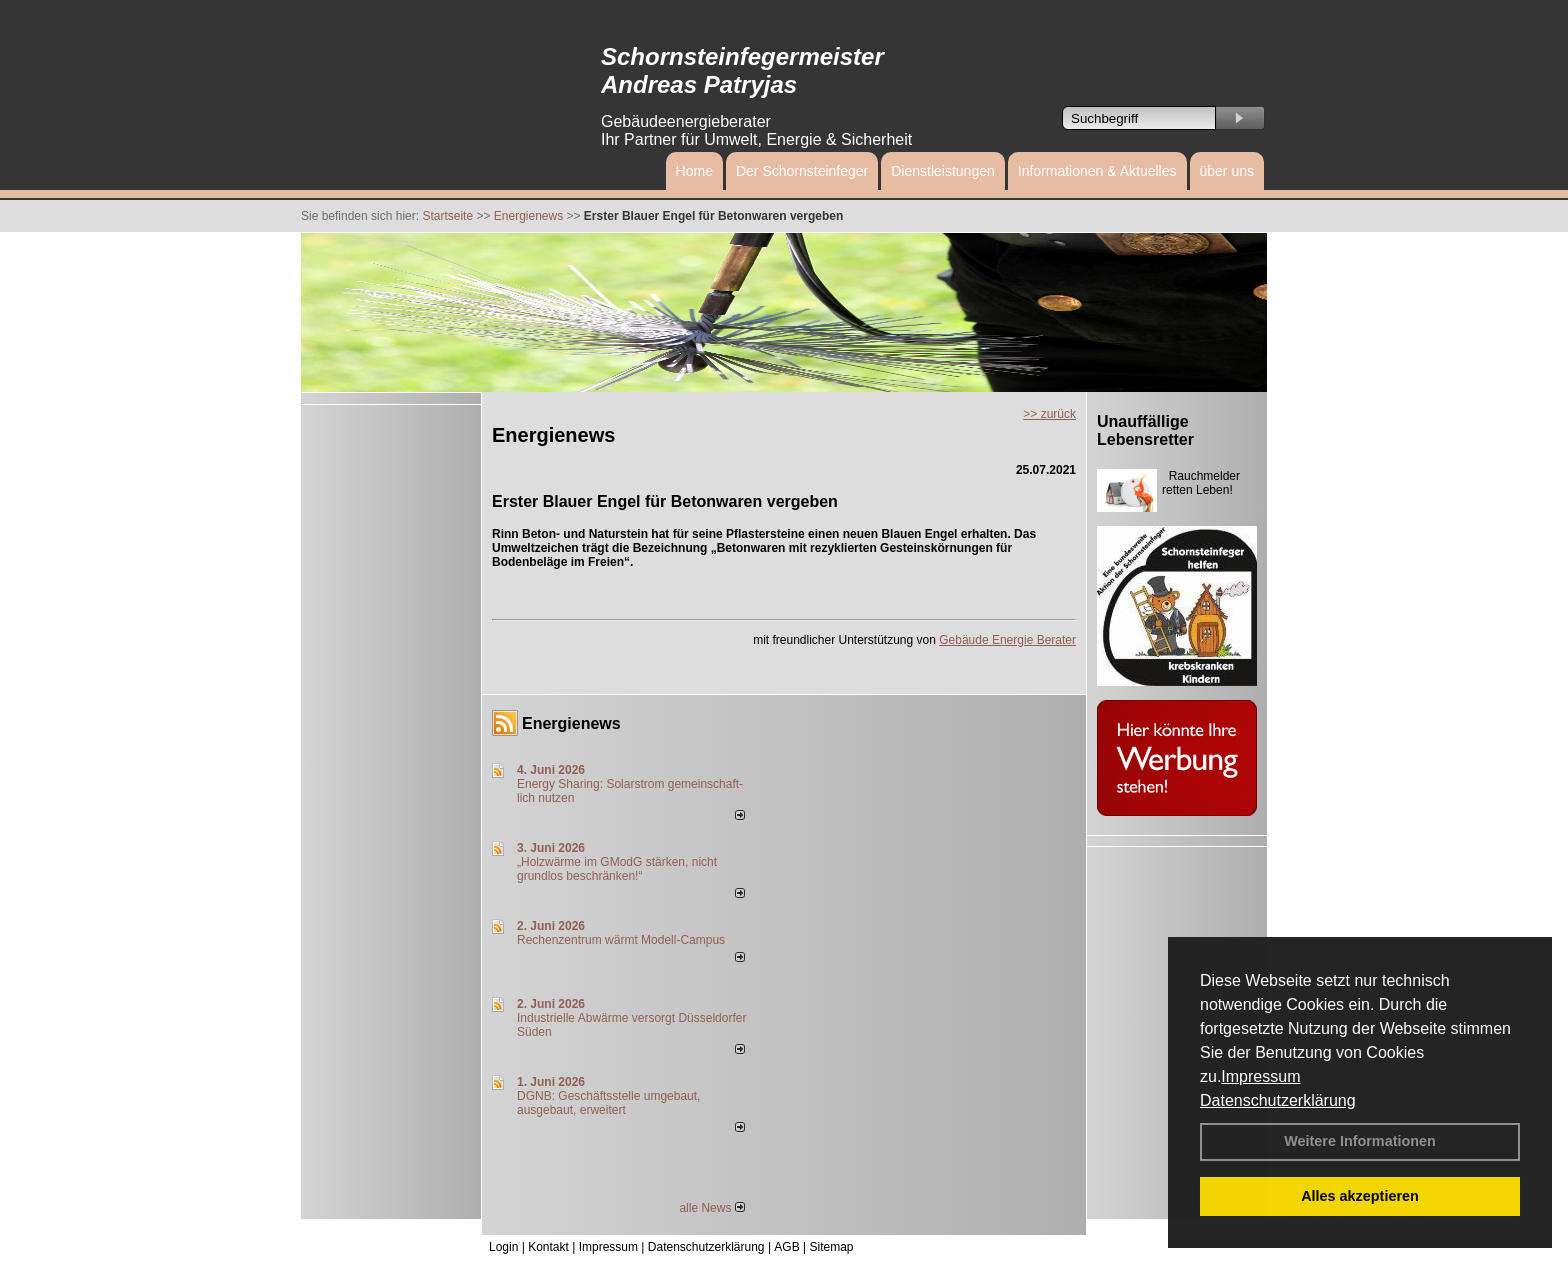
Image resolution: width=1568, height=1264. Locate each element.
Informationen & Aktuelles (1097, 171)
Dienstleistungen (943, 171)
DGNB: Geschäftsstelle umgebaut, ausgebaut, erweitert (608, 1103)
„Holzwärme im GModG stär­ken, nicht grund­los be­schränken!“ (617, 869)
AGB (786, 1247)
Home (694, 171)
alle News (711, 1208)
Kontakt (548, 1247)
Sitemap (831, 1247)
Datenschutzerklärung (1278, 1100)
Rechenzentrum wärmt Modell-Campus (621, 940)
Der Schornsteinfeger (802, 171)
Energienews (571, 723)
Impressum (1260, 1076)
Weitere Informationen (1360, 1141)
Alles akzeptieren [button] (1360, 1196)
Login (503, 1247)
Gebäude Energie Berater (1007, 640)
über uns (1227, 171)
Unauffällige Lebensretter (1145, 430)
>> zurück (1049, 414)
